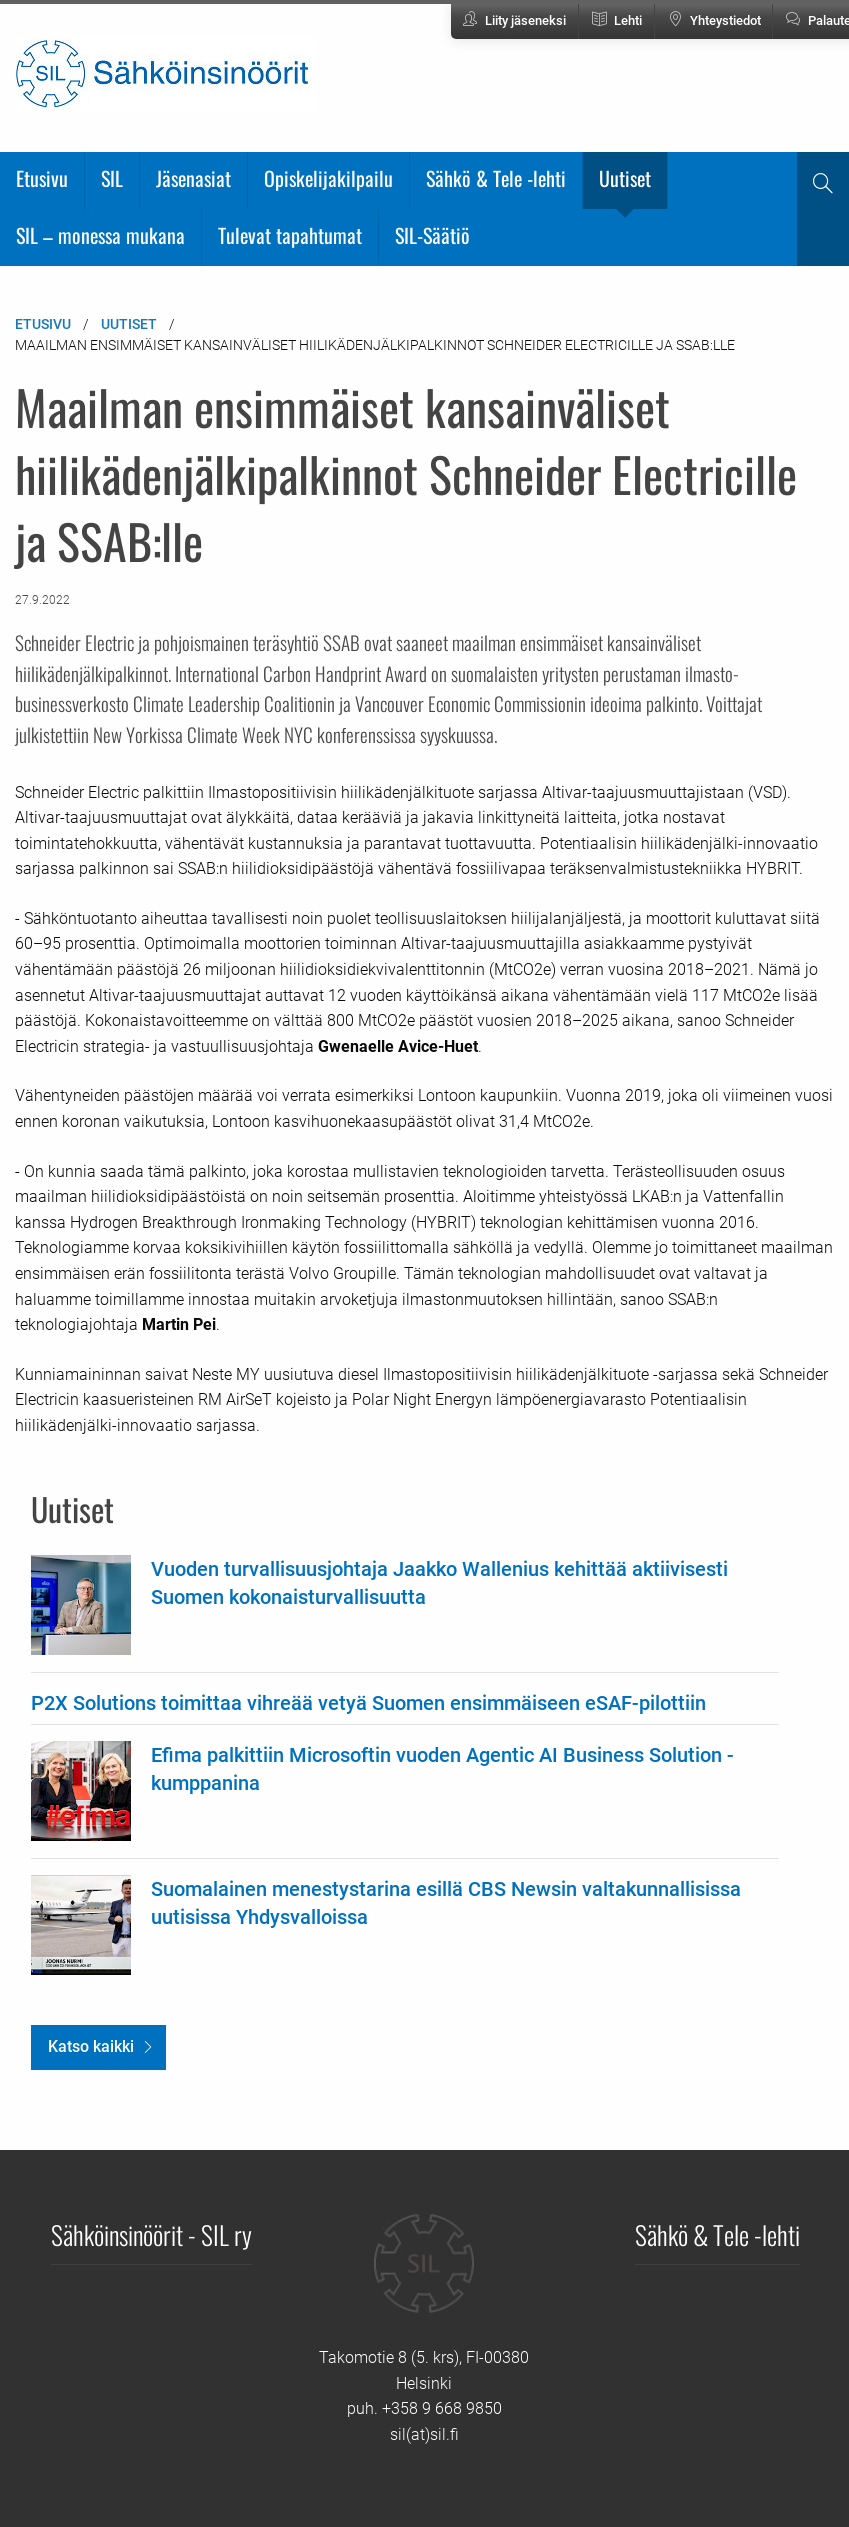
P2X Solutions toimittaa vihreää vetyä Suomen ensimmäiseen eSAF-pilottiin (368, 1703)
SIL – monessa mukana (100, 235)
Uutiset (625, 178)
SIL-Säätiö (432, 235)
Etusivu (42, 178)
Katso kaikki (91, 2046)
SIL (112, 178)
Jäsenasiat (193, 178)
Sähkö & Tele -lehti (496, 178)
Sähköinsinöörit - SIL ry (151, 2234)
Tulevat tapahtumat (290, 235)
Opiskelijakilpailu (328, 178)
